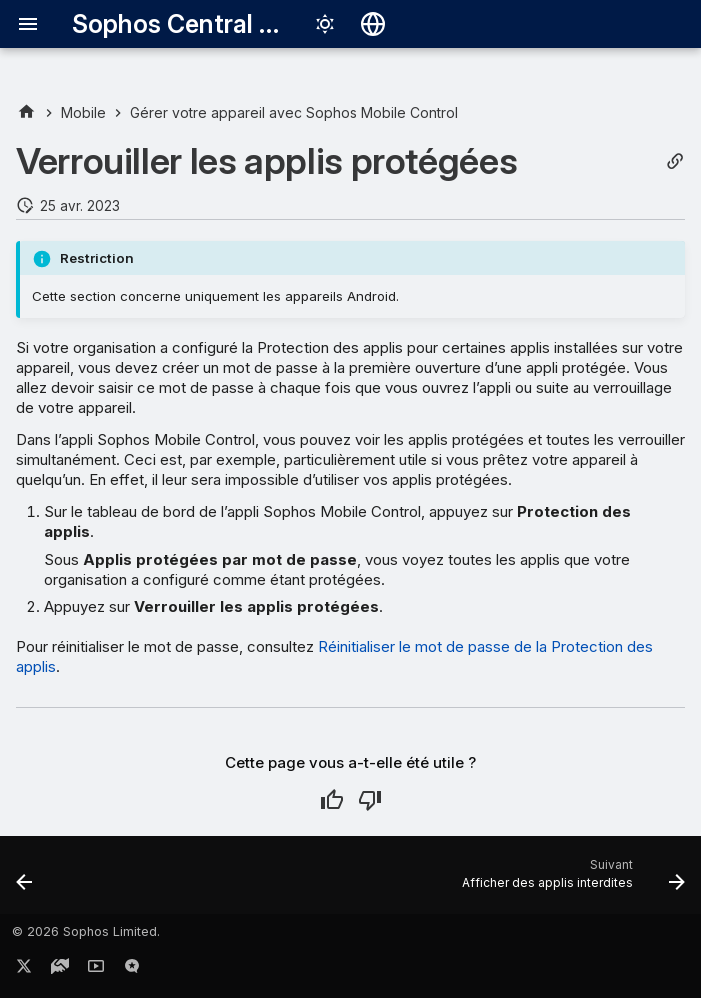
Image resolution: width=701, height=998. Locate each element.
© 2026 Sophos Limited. (86, 931)
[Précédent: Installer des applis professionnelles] (26, 881)
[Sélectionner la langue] (373, 24)
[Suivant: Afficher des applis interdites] (569, 881)
